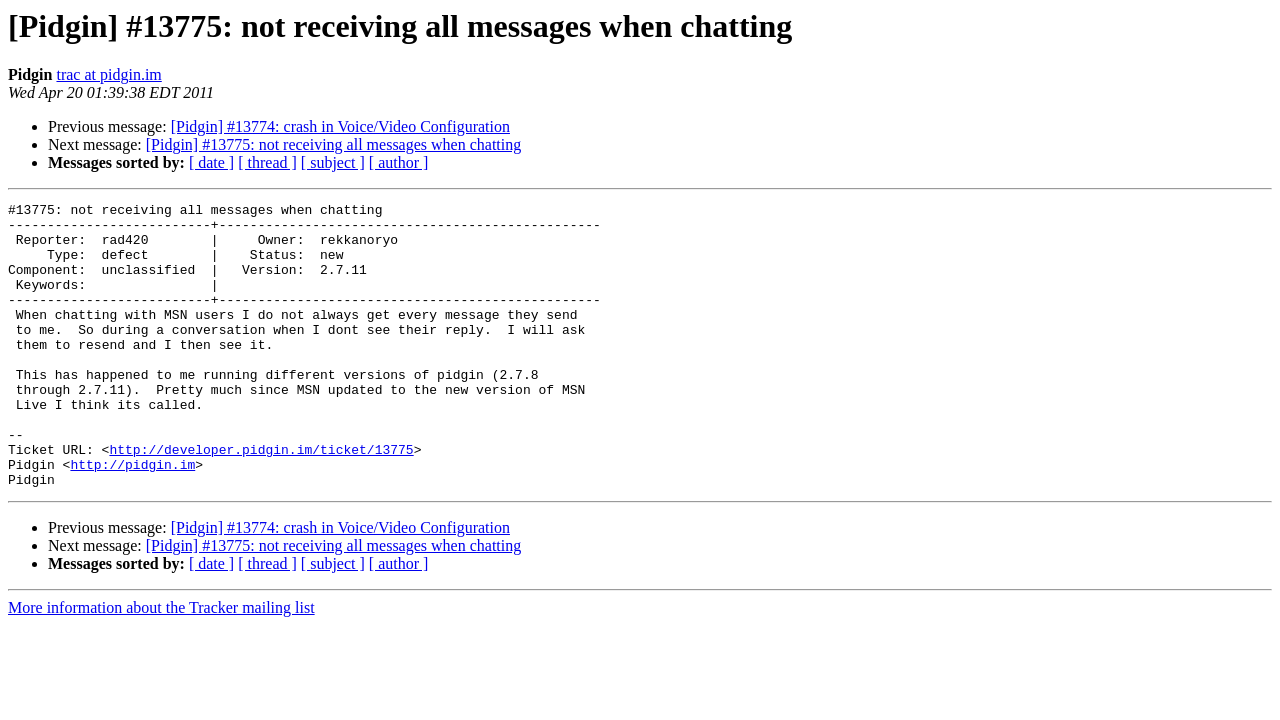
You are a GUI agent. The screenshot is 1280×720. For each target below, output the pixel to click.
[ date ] (211, 162)
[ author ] (399, 162)
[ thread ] (267, 162)
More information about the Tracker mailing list (161, 664)
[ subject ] (333, 162)
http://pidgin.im (132, 518)
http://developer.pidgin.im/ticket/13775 (261, 500)
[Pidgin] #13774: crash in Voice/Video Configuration (340, 126)
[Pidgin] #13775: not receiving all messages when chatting (333, 144)
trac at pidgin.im (108, 74)
